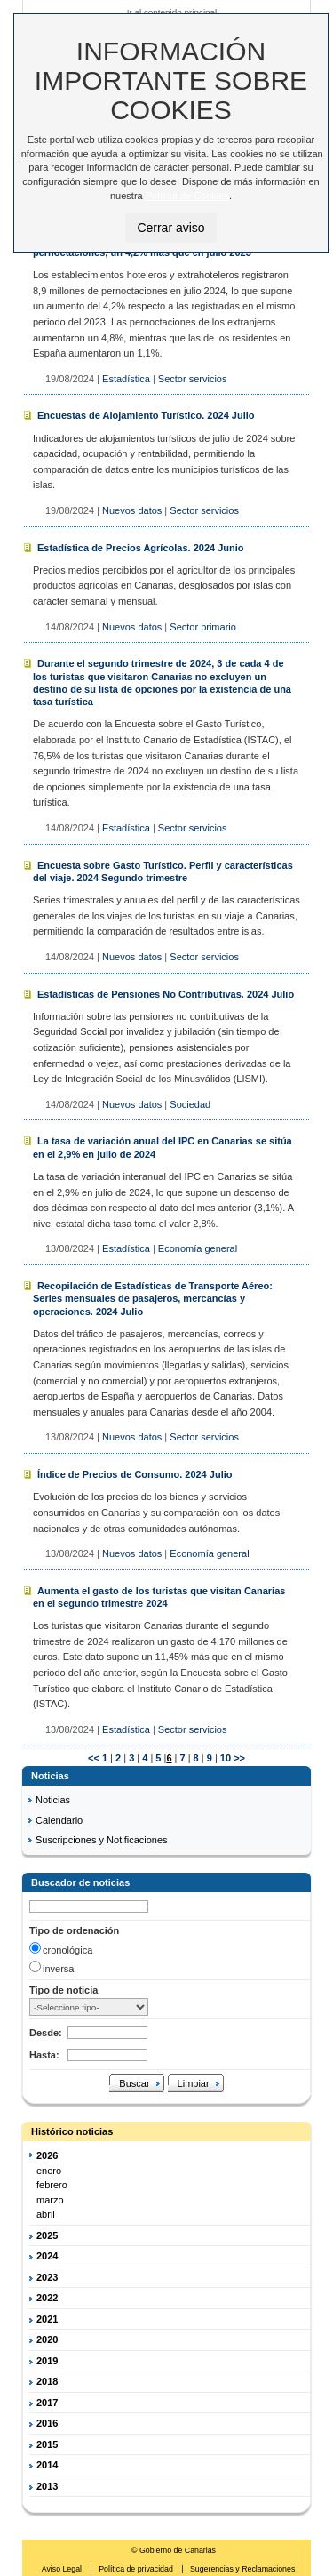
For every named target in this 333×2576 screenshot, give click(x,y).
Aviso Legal (63, 2568)
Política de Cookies (187, 195)
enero (48, 2170)
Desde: (45, 2032)
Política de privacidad (137, 2568)
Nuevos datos (132, 510)
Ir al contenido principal (172, 12)
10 (224, 1758)
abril (45, 2214)
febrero (51, 2184)
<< (93, 1758)
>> (239, 1758)
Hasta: (44, 2055)
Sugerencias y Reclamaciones (242, 2568)
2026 (47, 2155)
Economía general (197, 1248)
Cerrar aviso (170, 228)
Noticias (53, 1799)
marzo (50, 2200)
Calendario (59, 1820)
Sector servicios (192, 378)
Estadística (126, 378)
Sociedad (190, 1104)
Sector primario (203, 627)
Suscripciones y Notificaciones (102, 1839)
